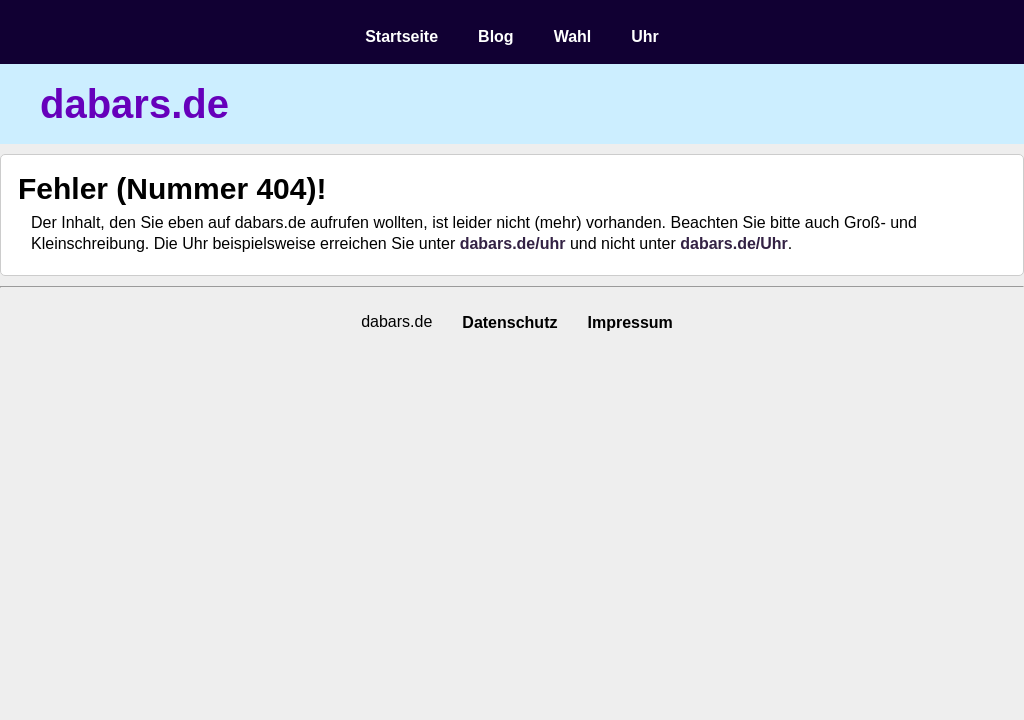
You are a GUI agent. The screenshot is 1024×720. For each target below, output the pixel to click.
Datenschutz (509, 322)
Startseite (401, 36)
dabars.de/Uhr (734, 243)
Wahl (573, 36)
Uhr (645, 36)
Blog (496, 36)
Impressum (629, 322)
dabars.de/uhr (513, 243)
